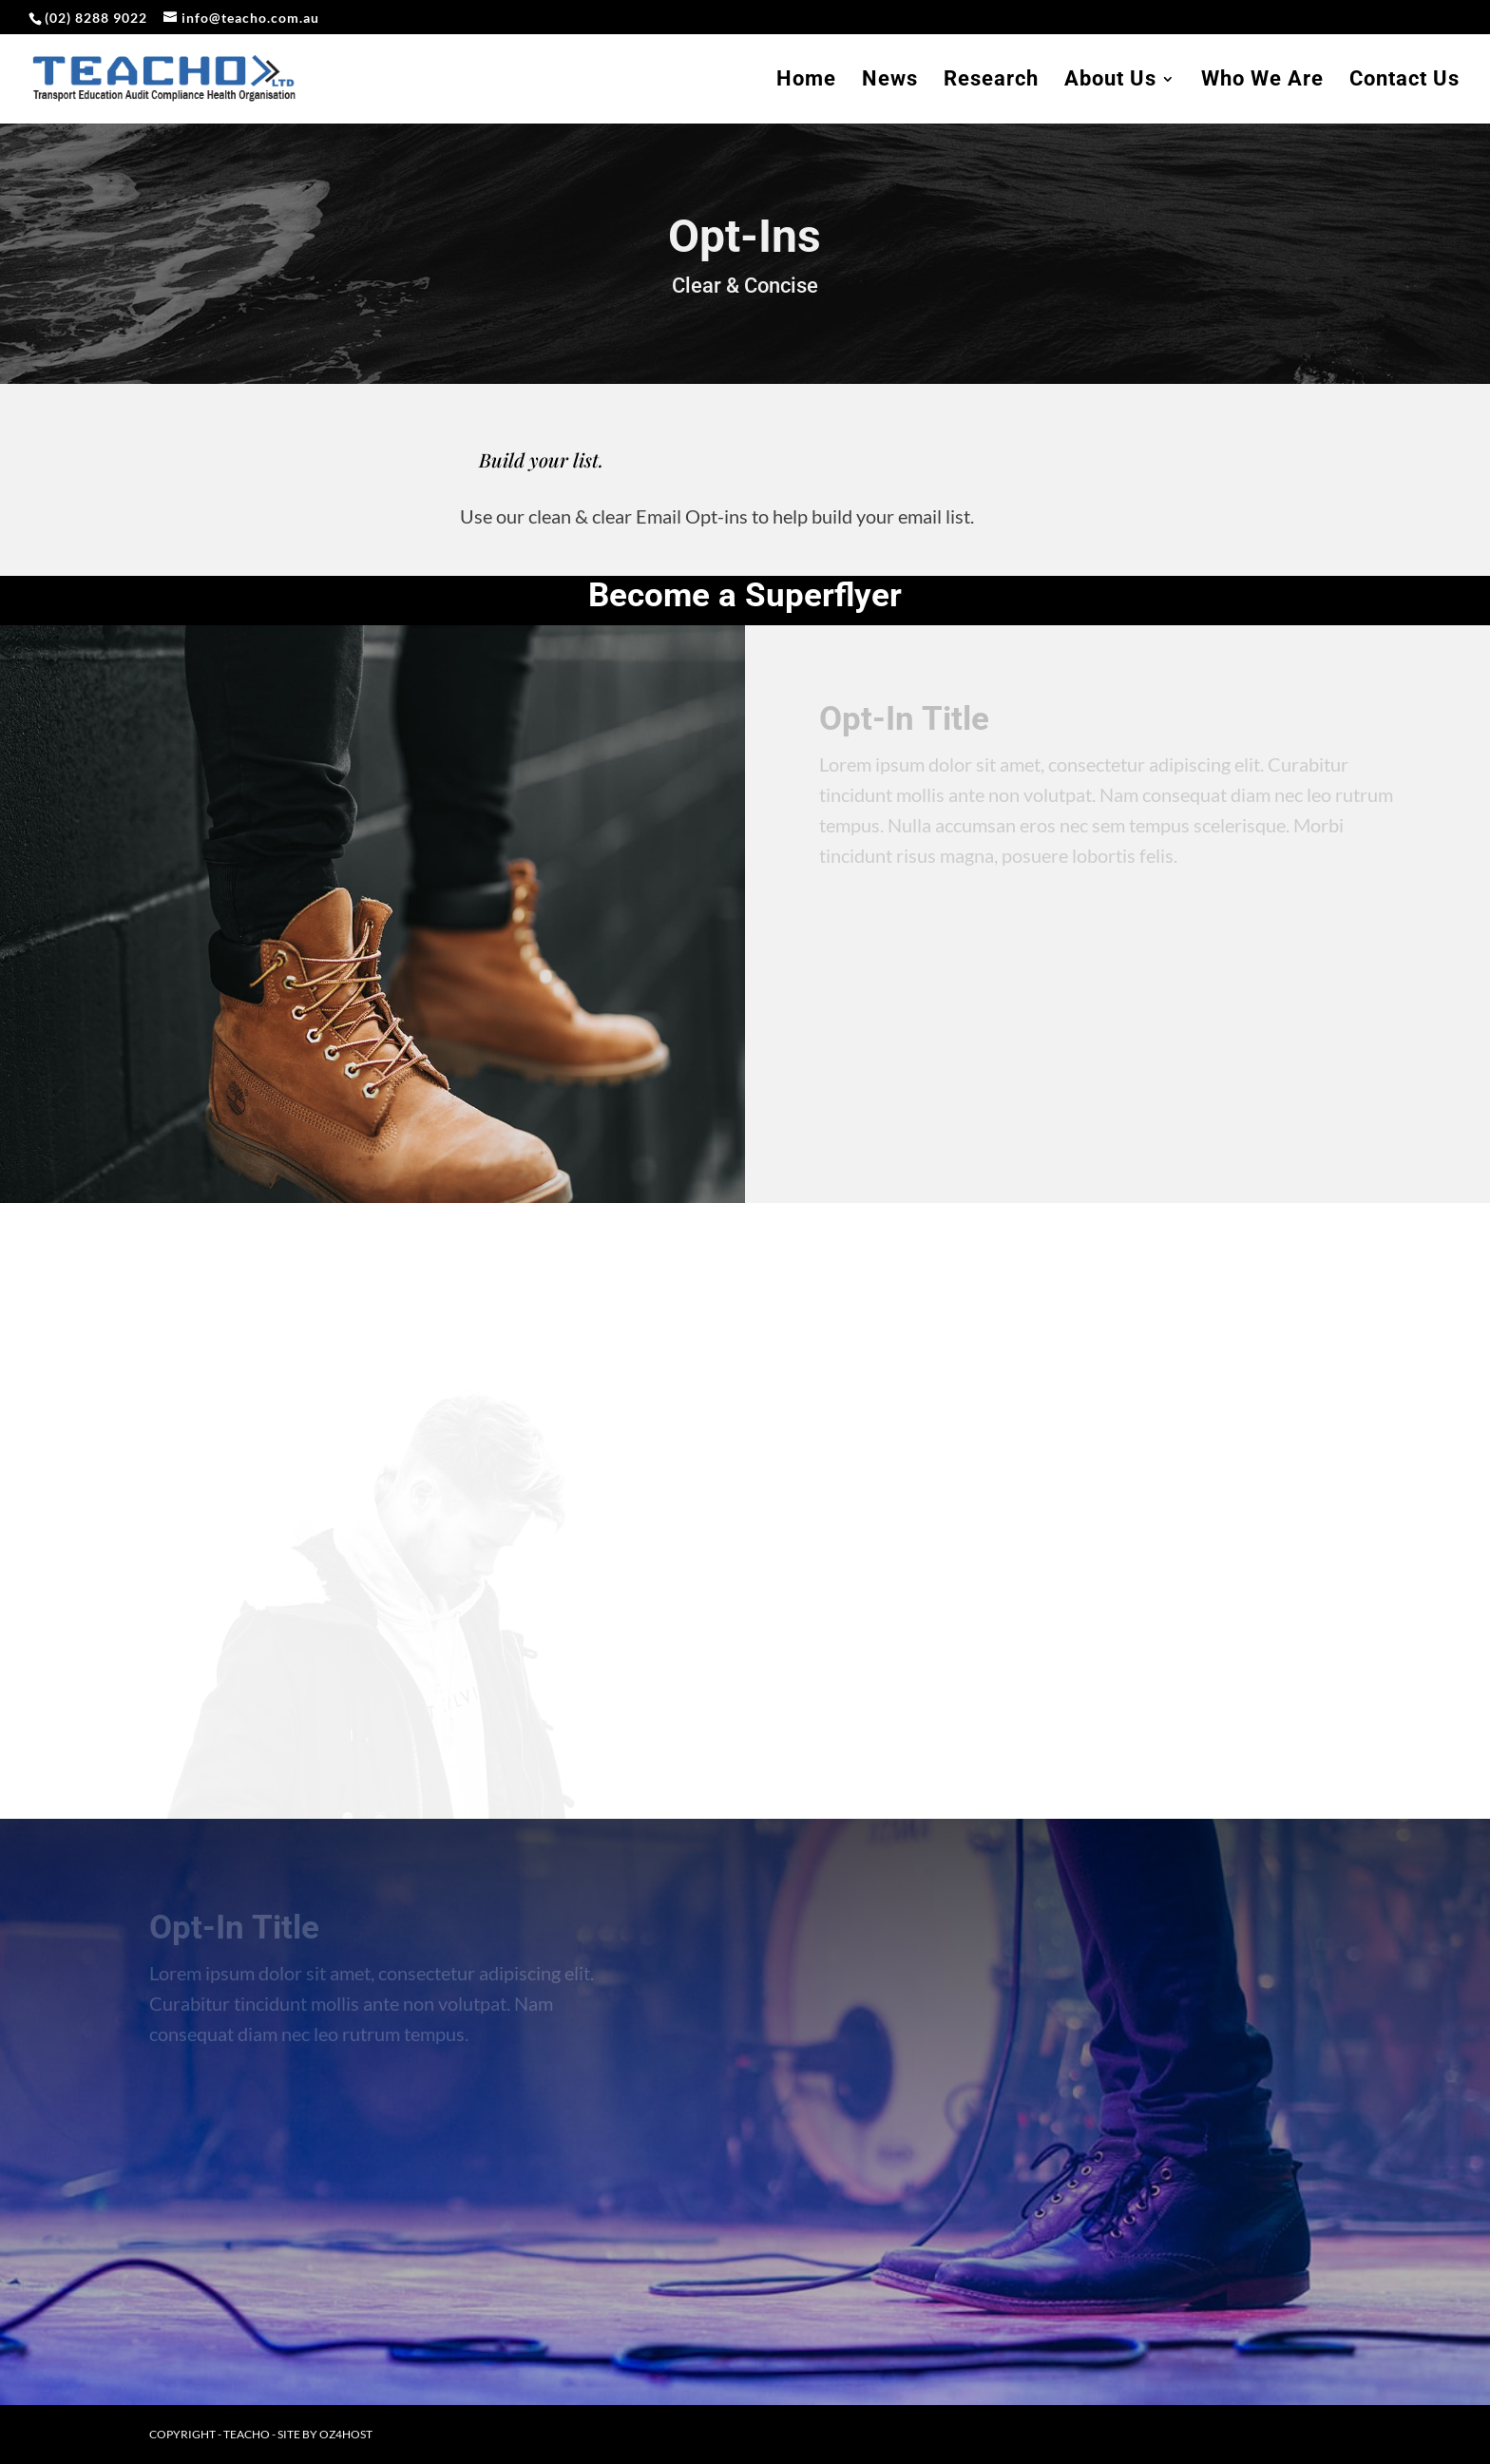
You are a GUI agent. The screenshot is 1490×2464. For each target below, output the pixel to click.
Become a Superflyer (745, 595)
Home (806, 81)
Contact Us (1404, 81)
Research (991, 81)
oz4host (345, 2434)
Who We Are (1262, 81)
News (890, 81)
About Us (1110, 81)
